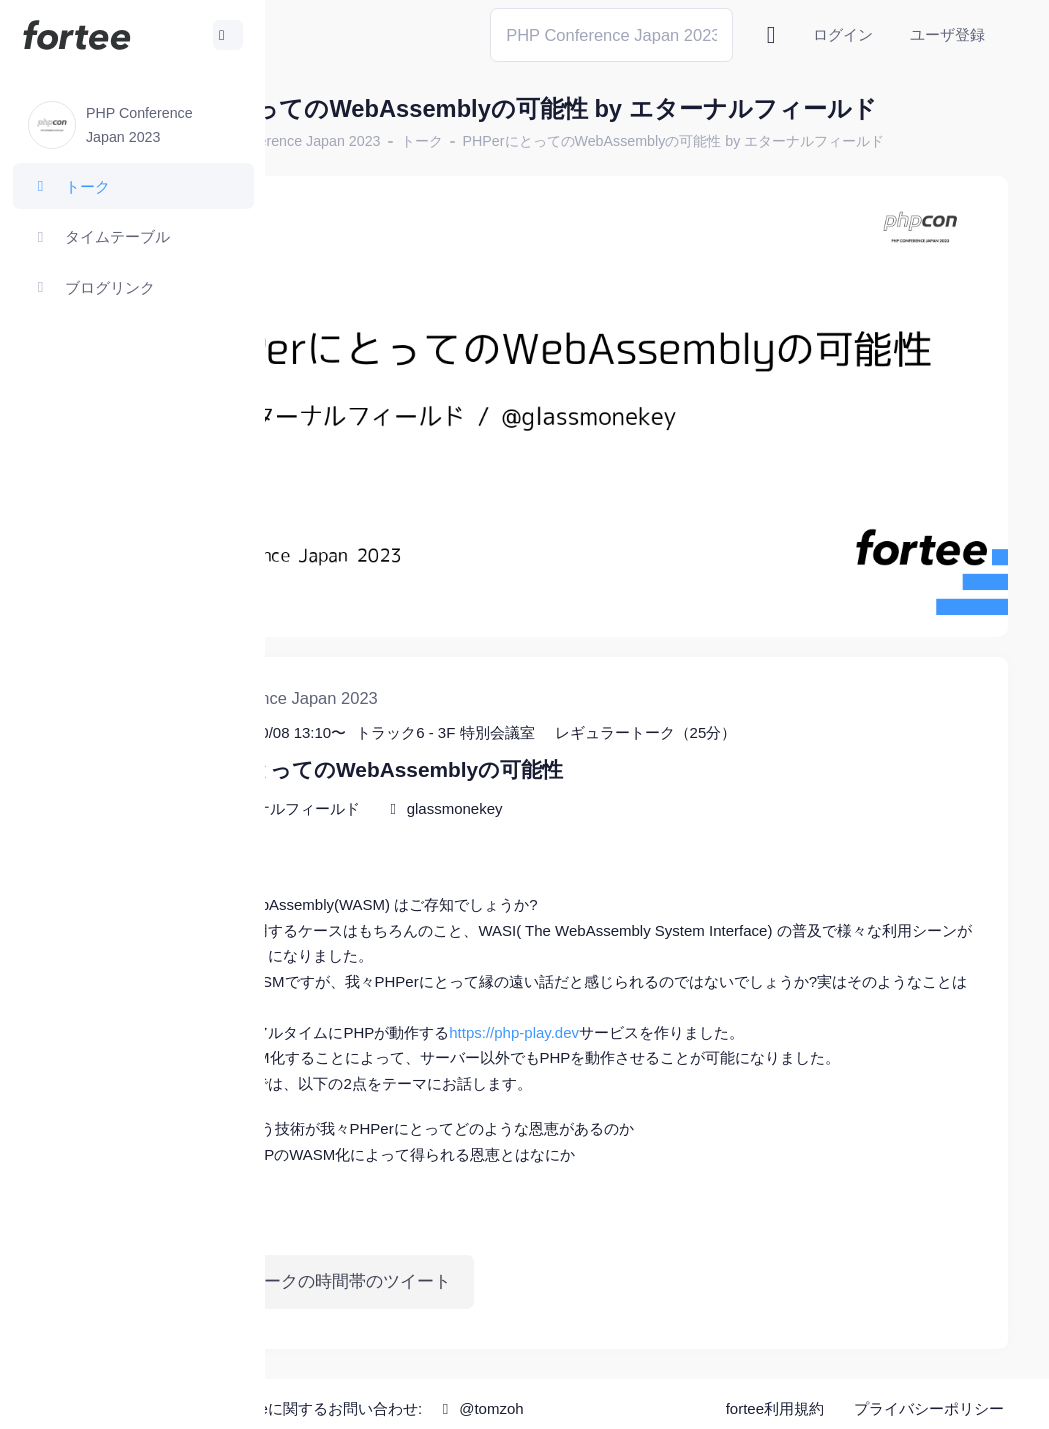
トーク (598, 175)
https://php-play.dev (691, 996)
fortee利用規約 (775, 1399)
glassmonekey (631, 772)
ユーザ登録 (947, 34)
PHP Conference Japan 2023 (464, 175)
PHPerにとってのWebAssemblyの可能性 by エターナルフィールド (529, 199)
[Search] (611, 34)
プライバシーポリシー (929, 1399)
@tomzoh (656, 1398)
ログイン (843, 34)
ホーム (331, 175)
